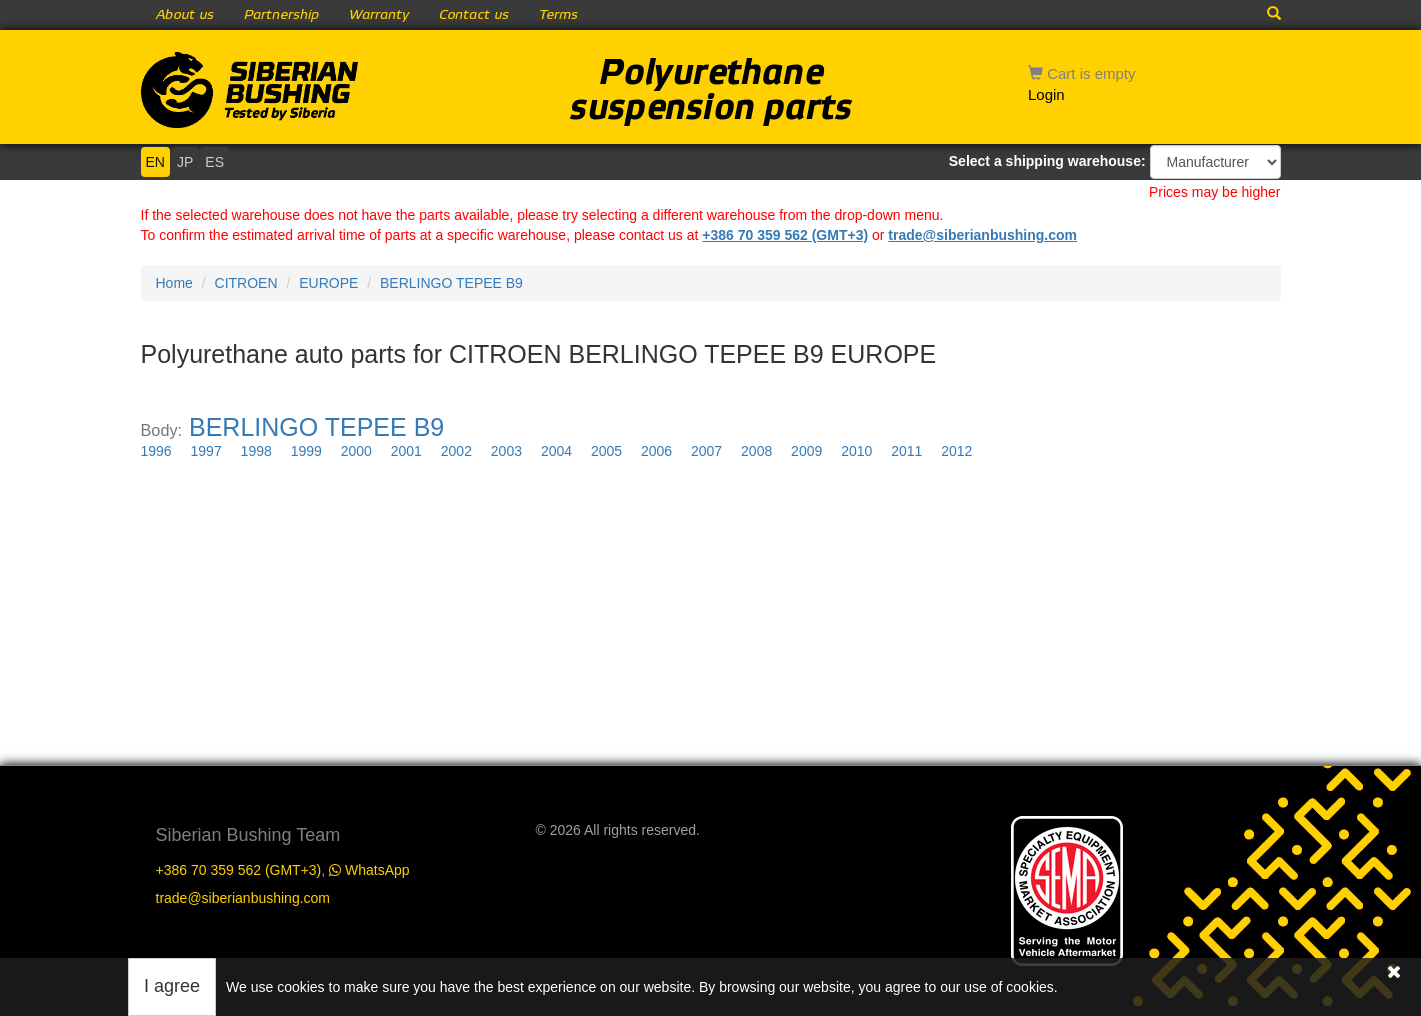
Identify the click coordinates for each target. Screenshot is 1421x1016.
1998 (256, 451)
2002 (456, 451)
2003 (506, 451)
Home (174, 283)
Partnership (281, 15)
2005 (606, 451)
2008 (756, 451)
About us (185, 15)
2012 (956, 451)
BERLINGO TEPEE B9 (451, 283)
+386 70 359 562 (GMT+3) (785, 235)
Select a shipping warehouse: (1047, 161)
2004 (556, 451)
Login (1046, 94)
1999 (306, 451)
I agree (172, 986)
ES (214, 162)
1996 (156, 451)
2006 (656, 451)
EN (155, 162)
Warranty (379, 15)
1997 (206, 451)
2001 (406, 451)
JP (185, 162)
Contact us (474, 15)
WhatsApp (369, 870)
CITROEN (246, 283)
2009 (806, 451)
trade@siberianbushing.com (982, 235)
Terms (558, 15)
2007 (706, 451)
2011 (906, 451)
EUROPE (328, 283)
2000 (356, 451)
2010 (856, 451)
